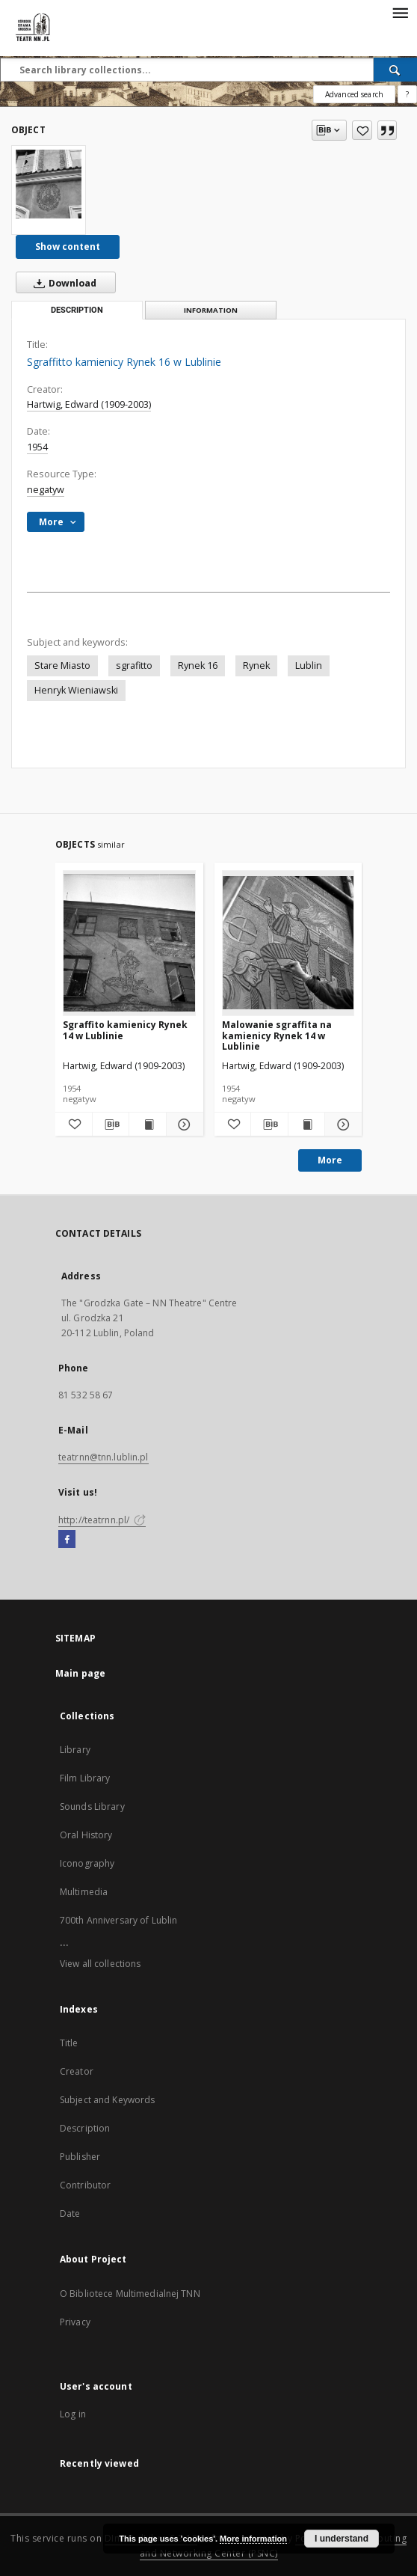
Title (69, 2043)
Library (75, 1749)
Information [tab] (211, 310)
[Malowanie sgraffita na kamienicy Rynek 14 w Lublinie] (288, 943)
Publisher (80, 2156)
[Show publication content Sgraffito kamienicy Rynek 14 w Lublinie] (147, 1124)
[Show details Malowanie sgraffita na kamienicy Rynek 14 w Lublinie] (341, 1124)
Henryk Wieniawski (76, 690)
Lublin (308, 665)
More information (253, 2538)
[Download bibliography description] (111, 1124)
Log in (73, 2414)
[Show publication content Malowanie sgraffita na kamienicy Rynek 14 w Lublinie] (306, 1124)
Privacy (75, 2322)
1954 (37, 447)
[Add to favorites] (362, 130)
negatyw (45, 489)
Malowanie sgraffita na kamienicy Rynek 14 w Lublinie (277, 1035)
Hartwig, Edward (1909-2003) (89, 404)
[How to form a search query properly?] (407, 94)
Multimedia (84, 1891)
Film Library (85, 1778)
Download (62, 283)
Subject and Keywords (107, 2099)
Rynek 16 (197, 665)
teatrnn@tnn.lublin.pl (103, 1457)
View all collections (100, 1963)
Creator (76, 2071)
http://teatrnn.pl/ (102, 1520)
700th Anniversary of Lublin (118, 1920)
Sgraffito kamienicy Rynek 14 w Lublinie (125, 1029)
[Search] (395, 70)
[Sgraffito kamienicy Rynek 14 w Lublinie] (129, 943)
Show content (67, 246)
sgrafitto (134, 665)
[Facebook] (66, 1539)
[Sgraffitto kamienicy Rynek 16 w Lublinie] (48, 184)
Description (85, 2128)
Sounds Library (92, 1806)
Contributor (85, 2185)
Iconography (87, 1863)
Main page (80, 1673)
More (330, 1160)
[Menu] (399, 12)
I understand (341, 2538)
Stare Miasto (62, 665)
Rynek (256, 665)
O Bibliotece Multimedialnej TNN (130, 2293)
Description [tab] (77, 310)
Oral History (86, 1835)
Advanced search (354, 94)
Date (70, 2213)
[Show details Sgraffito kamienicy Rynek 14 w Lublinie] (182, 1124)
